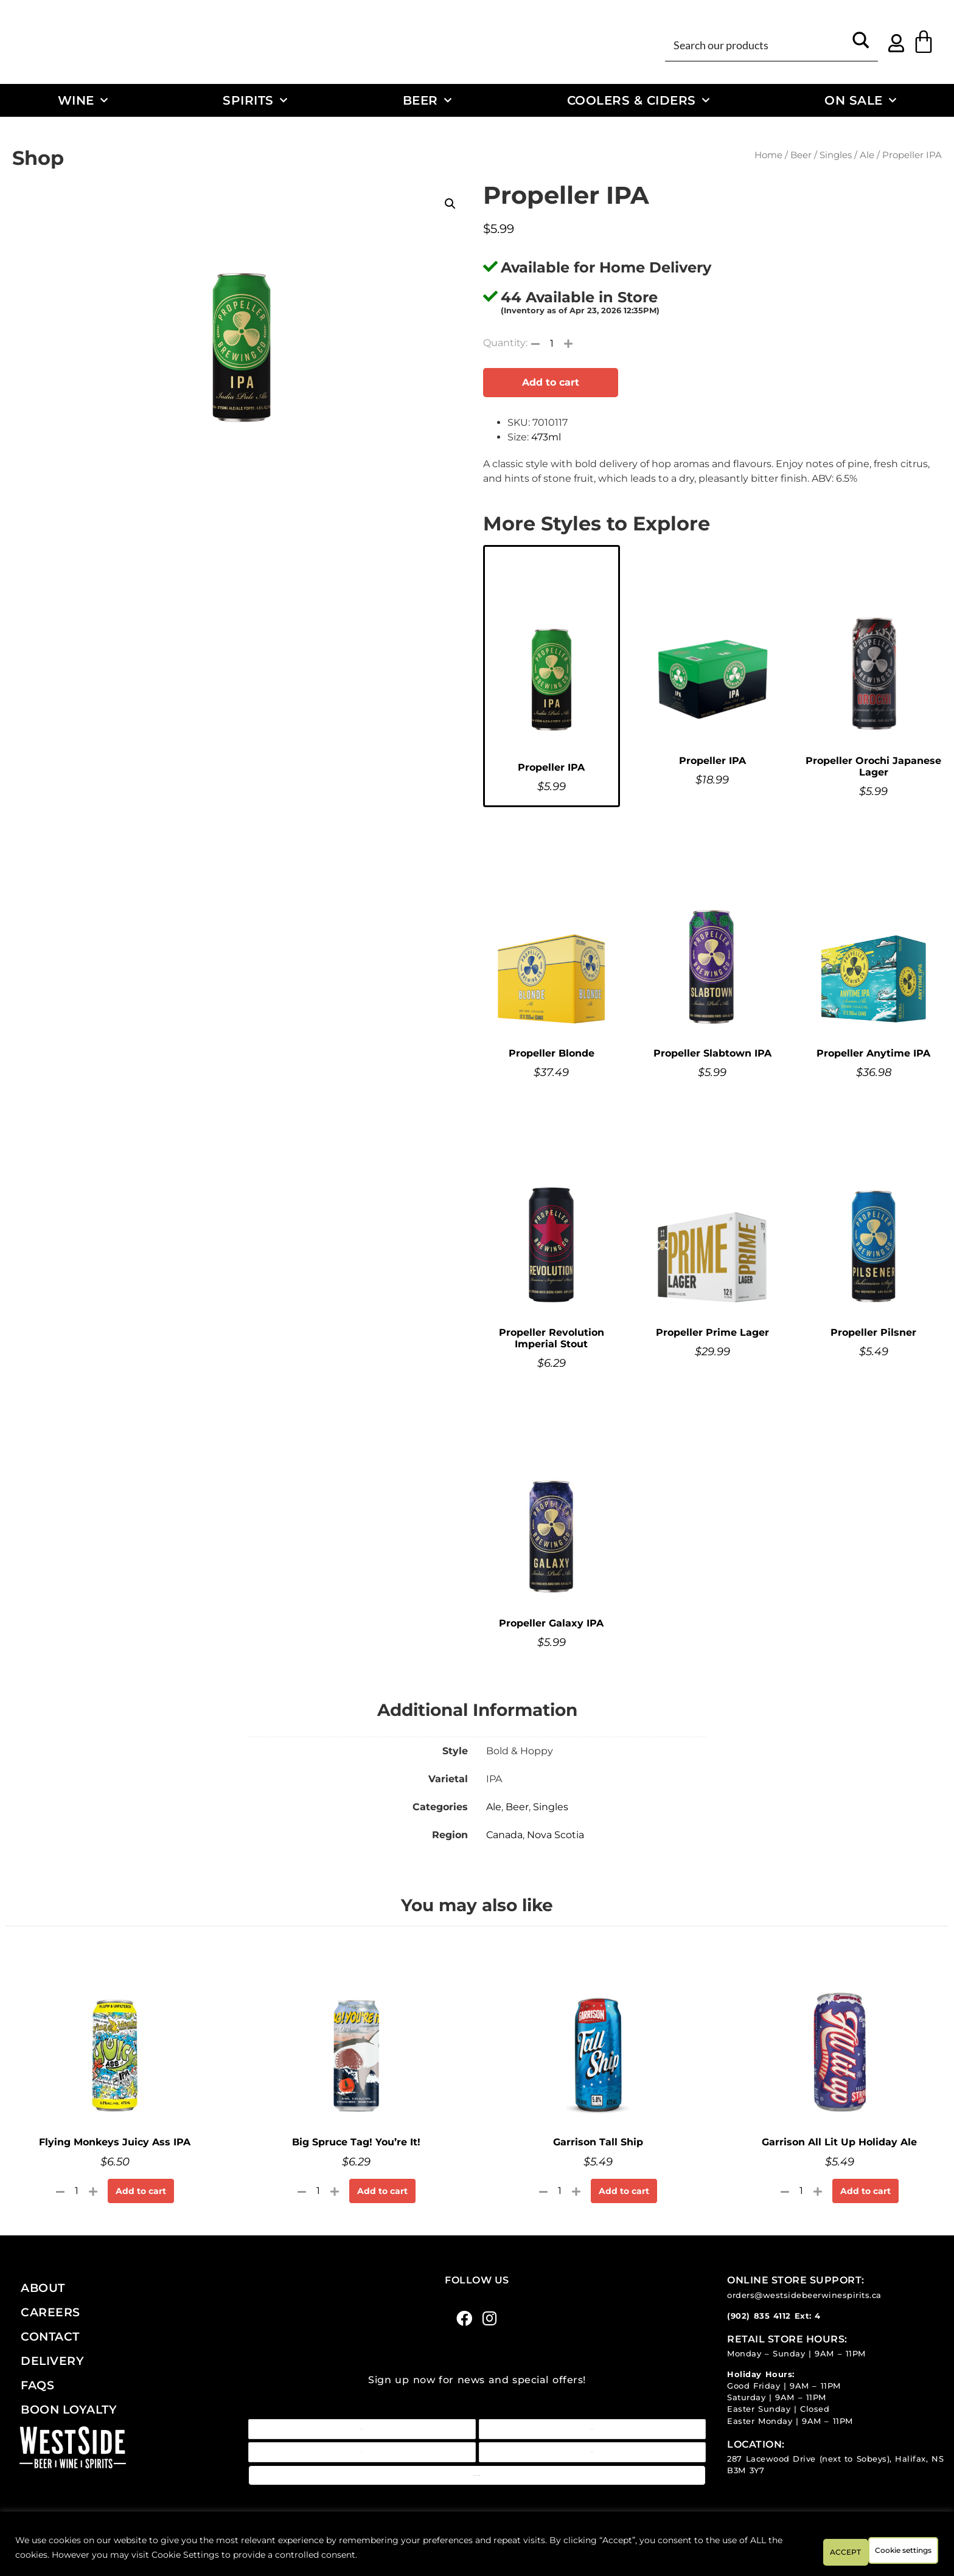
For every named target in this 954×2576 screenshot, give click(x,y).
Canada (504, 1835)
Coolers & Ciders (638, 100)
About (43, 2287)
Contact (50, 2336)
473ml (546, 437)
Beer (427, 100)
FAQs (37, 2385)
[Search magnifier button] (861, 44)
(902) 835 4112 (759, 2316)
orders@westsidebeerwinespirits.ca (804, 2295)
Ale (867, 155)
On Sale (860, 100)
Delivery (52, 2360)
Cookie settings (812, 2551)
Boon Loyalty (69, 2409)
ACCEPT (904, 2551)
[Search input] (757, 44)
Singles (836, 155)
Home (768, 155)
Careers (50, 2312)
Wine (83, 100)
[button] (450, 204)
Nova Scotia (555, 1835)
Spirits (255, 100)
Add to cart (550, 382)
